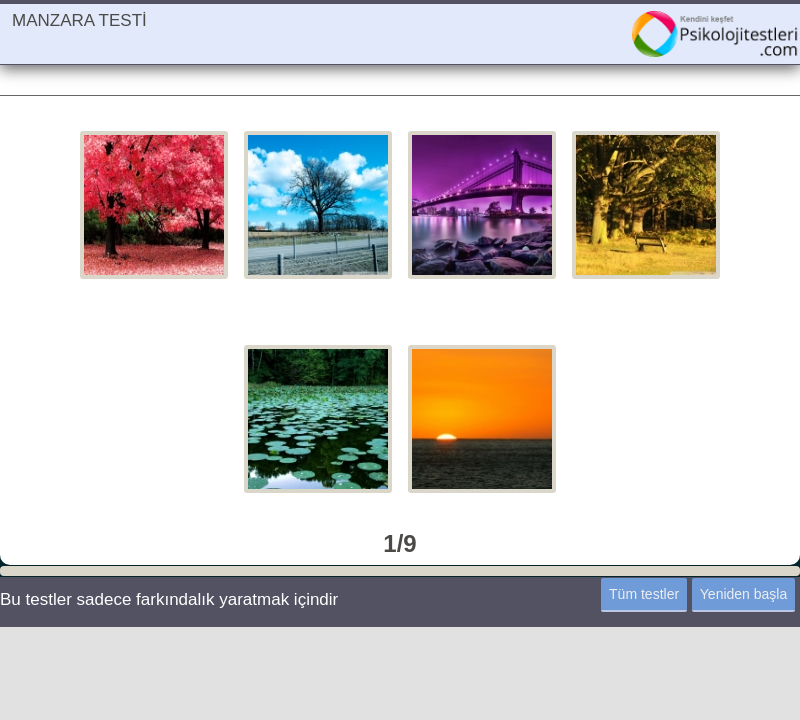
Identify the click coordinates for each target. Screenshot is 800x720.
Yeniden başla (743, 594)
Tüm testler (644, 594)
